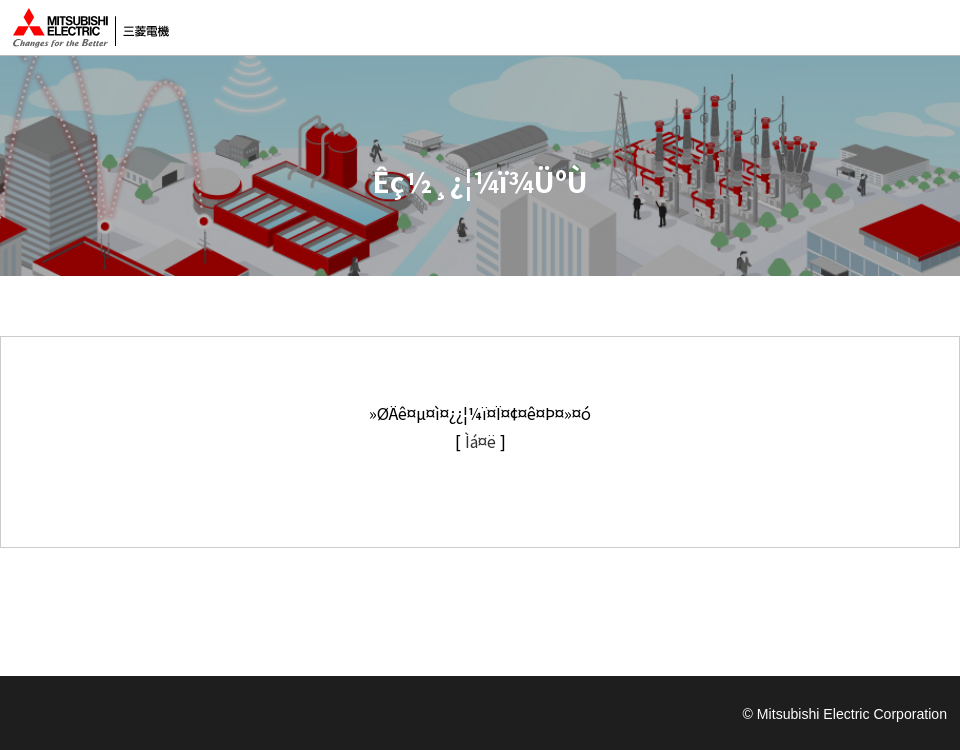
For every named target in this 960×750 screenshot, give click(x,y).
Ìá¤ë (480, 441)
